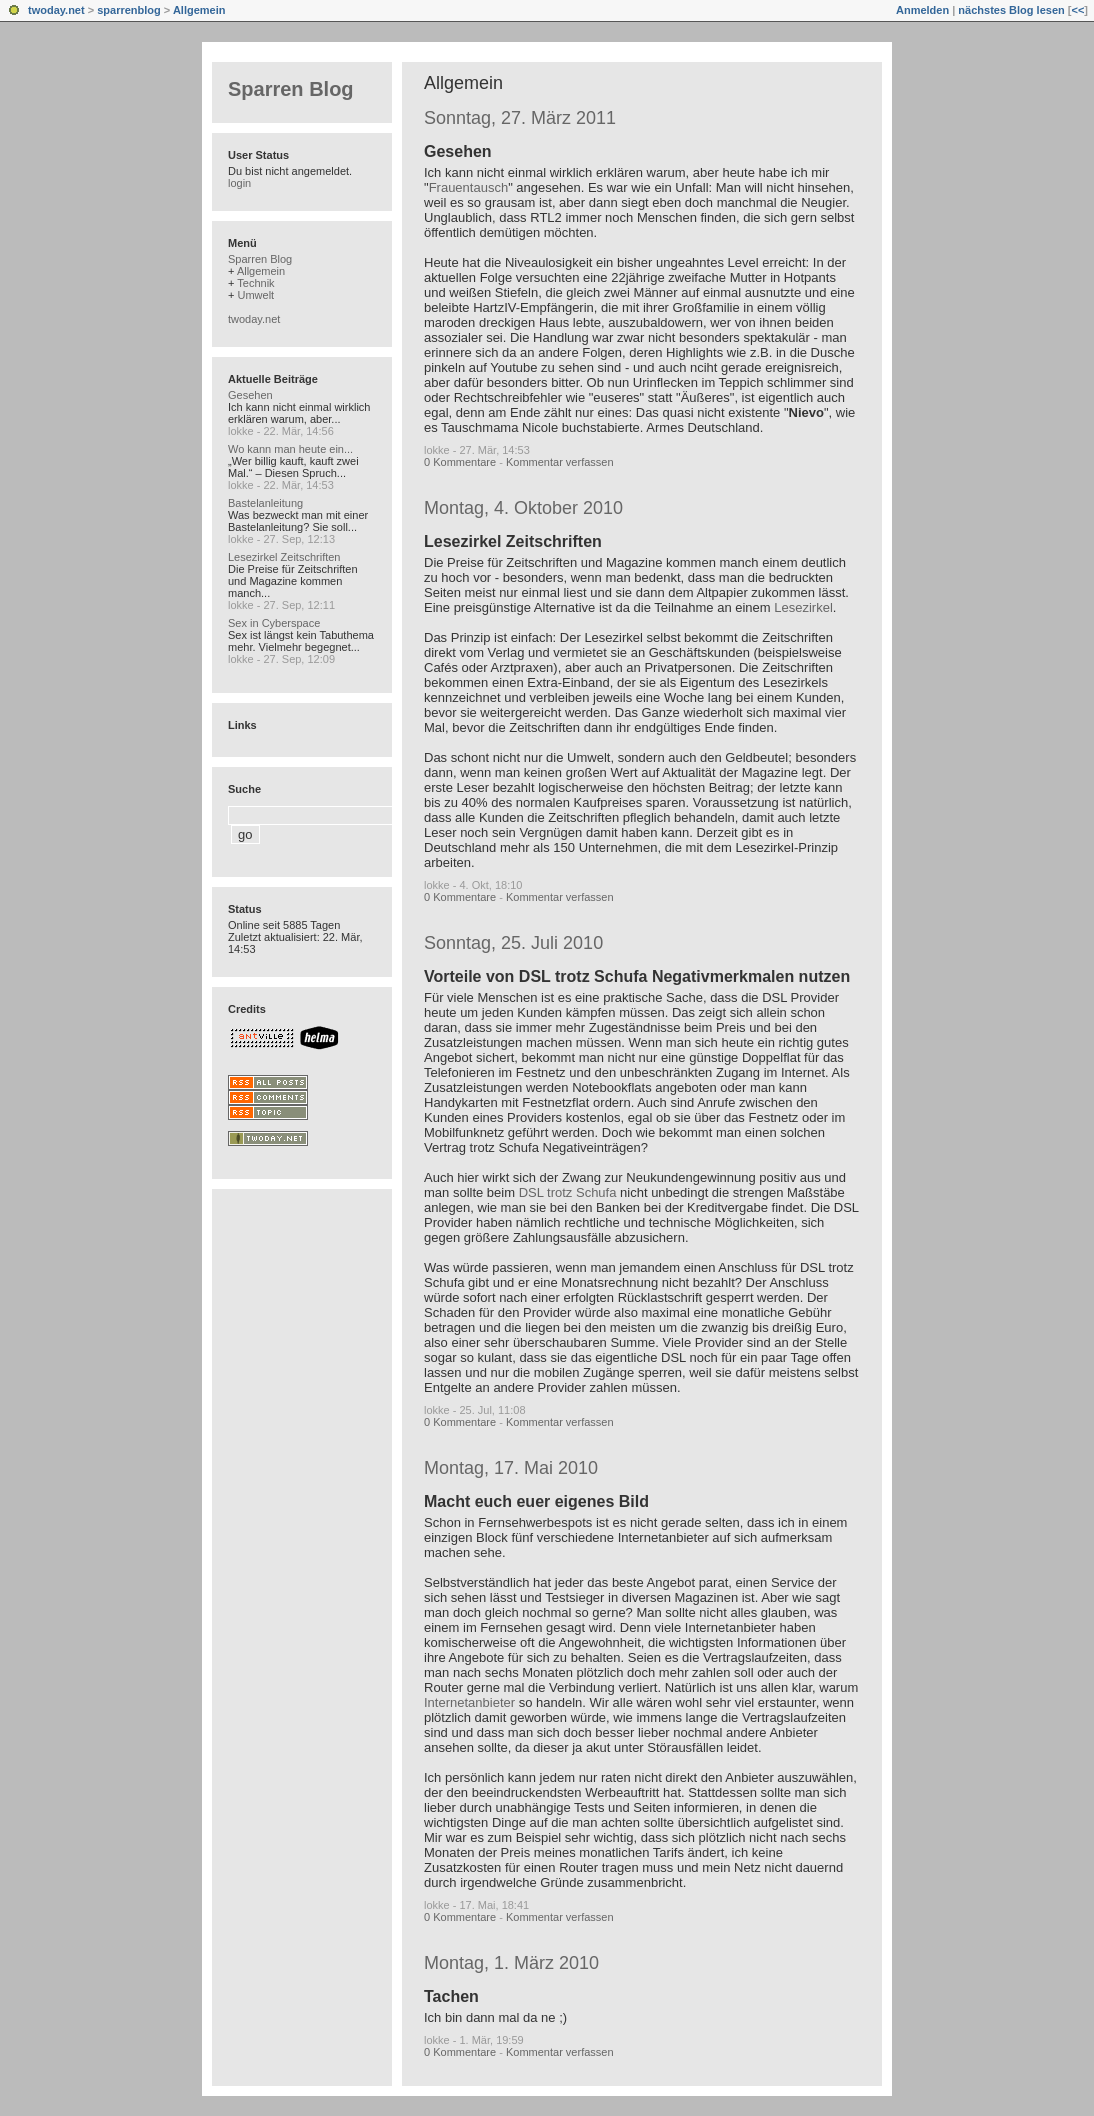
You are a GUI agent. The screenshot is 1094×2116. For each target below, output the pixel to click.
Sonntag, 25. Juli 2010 (513, 943)
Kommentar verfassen (560, 462)
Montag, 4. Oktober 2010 (523, 508)
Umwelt (255, 295)
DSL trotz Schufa (568, 1192)
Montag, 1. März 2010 (511, 1963)
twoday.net (56, 10)
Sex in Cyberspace (274, 623)
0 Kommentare (460, 462)
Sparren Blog (291, 89)
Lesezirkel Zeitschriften (513, 541)
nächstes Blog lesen (1011, 10)
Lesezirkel (803, 607)
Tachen (451, 1996)
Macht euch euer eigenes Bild (536, 1501)
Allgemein (199, 10)
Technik (255, 283)
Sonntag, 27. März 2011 (520, 118)
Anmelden (922, 10)
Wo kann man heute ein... (290, 449)
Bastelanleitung (265, 503)
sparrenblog (129, 10)
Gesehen (458, 151)
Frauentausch (469, 187)
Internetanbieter (469, 1702)
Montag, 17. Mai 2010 (511, 1468)
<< (1077, 10)
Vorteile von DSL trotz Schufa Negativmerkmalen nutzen (637, 976)
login (239, 183)
